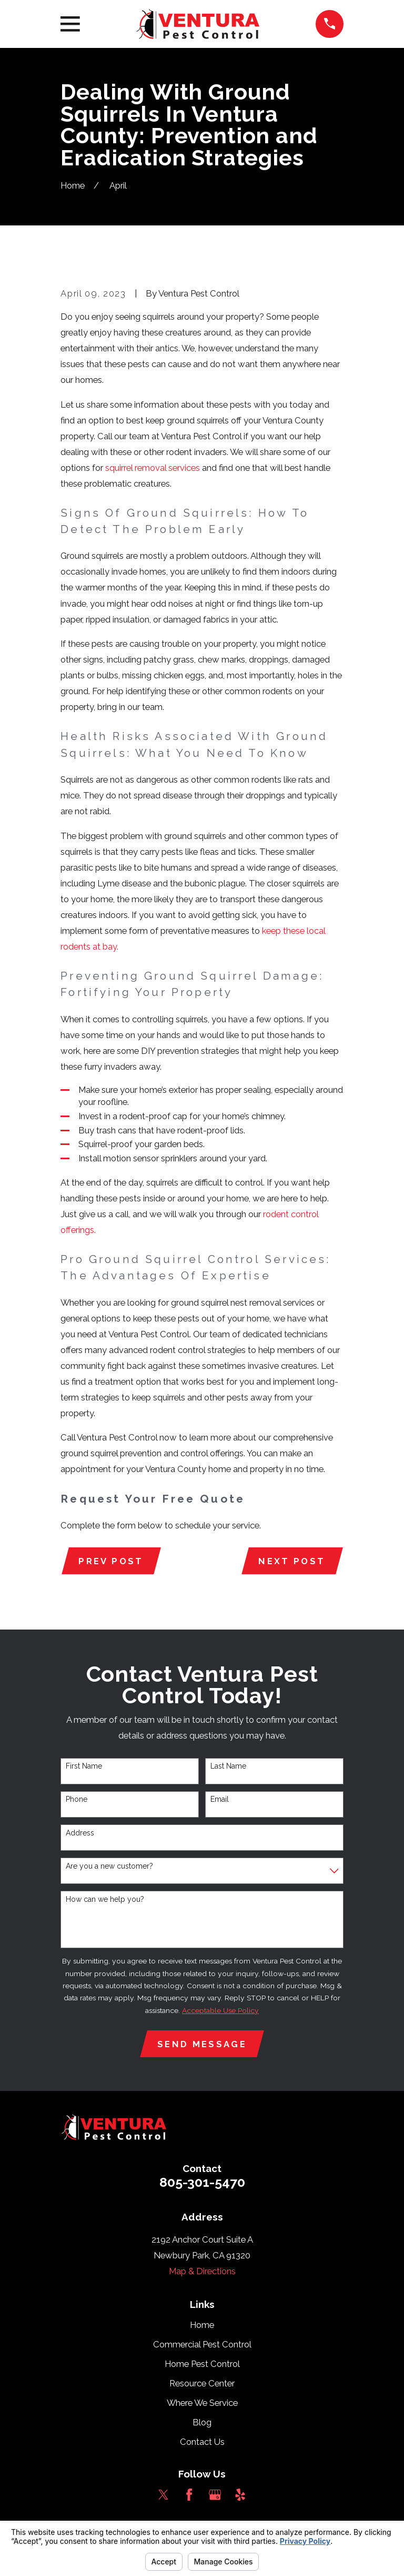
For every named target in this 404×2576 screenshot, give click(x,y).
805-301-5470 (202, 2182)
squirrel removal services (152, 467)
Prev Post (110, 1561)
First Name (84, 1766)
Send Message (202, 2044)
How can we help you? (105, 1899)
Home (202, 2325)
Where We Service (202, 2402)
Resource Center (202, 2383)
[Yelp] (240, 2495)
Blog (202, 2422)
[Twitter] (163, 2495)
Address (80, 1833)
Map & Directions (202, 2271)
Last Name (228, 1766)
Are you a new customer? (109, 1866)
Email (219, 1799)
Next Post (291, 1561)
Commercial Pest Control (202, 2344)
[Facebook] (189, 2495)
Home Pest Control (202, 2363)
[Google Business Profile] (215, 2495)
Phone (76, 1799)
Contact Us (202, 2441)
